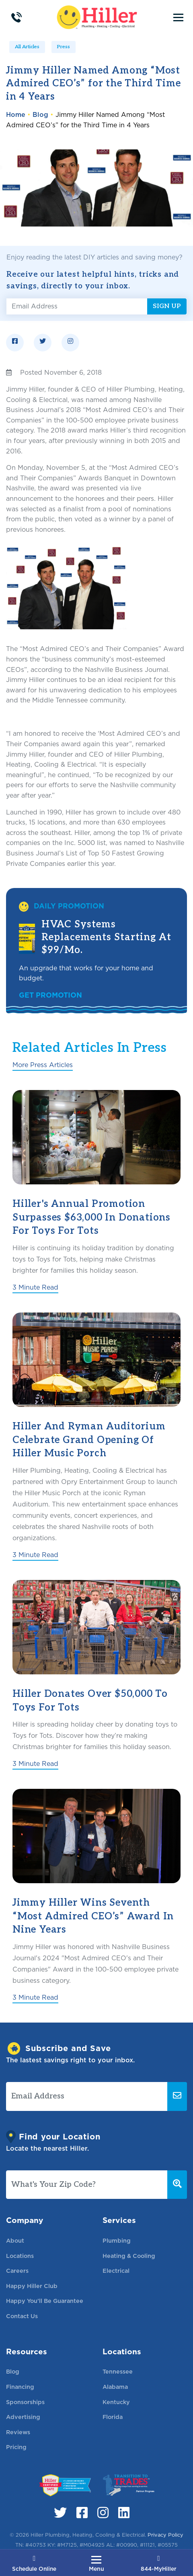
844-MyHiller (159, 2564)
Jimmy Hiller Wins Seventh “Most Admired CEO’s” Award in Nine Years (93, 1916)
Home (15, 114)
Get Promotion (50, 995)
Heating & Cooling (129, 2255)
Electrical (116, 2270)
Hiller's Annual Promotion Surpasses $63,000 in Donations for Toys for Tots (91, 1217)
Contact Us (22, 2316)
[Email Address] (77, 306)
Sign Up (167, 306)
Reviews (18, 2432)
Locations (20, 2255)
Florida (113, 2416)
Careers (17, 2270)
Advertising (23, 2416)
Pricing (16, 2446)
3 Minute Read (35, 1287)
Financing (20, 2386)
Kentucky (116, 2401)
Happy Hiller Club (31, 2285)
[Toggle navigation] (178, 17)
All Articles (27, 47)
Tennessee (118, 2371)
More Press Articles (42, 1065)
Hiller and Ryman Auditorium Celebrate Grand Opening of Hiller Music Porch (89, 1440)
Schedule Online (34, 2564)
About (15, 2240)
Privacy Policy (165, 2535)
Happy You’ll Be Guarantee (44, 2300)
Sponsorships (25, 2401)
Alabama (115, 2386)
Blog (40, 114)
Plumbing (117, 2240)
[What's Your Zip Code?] (87, 2184)
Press (63, 47)
